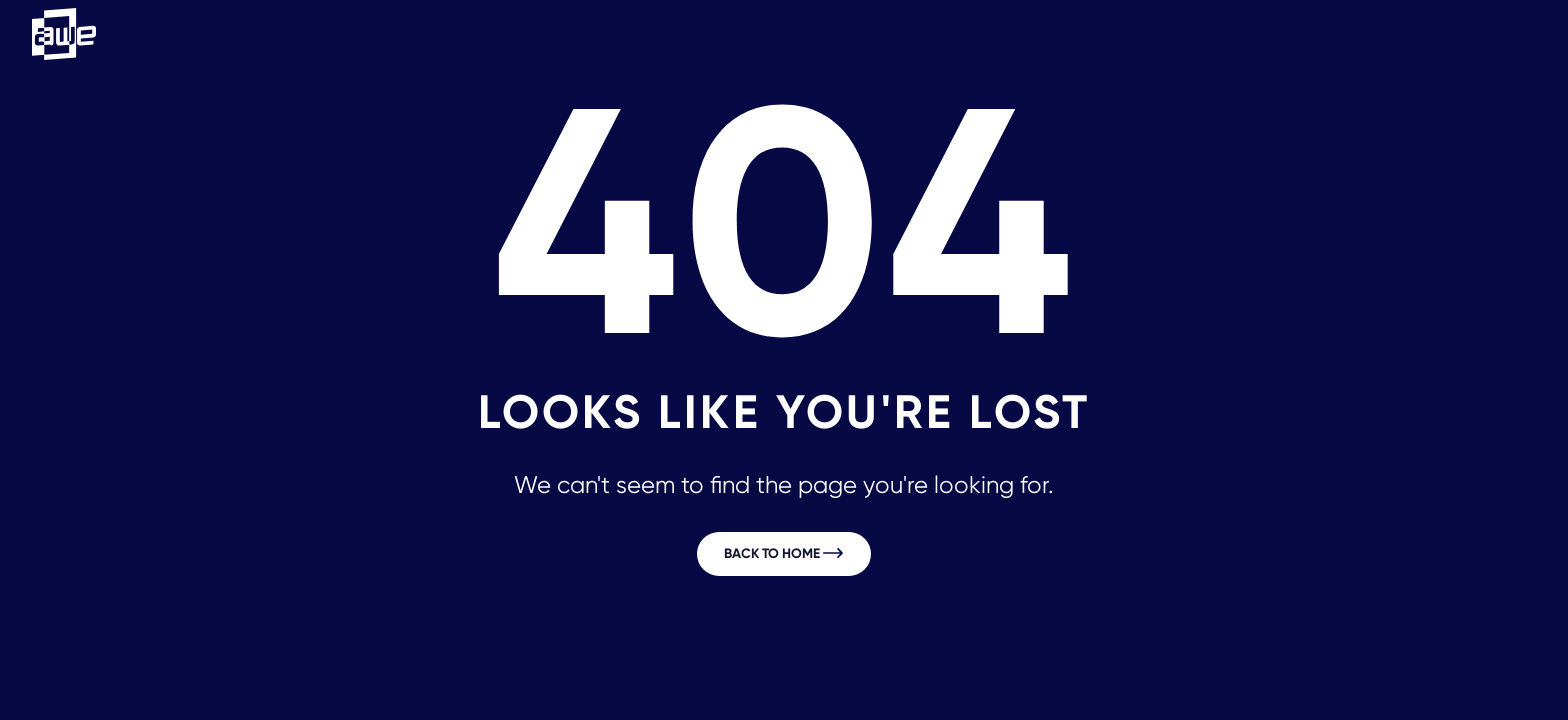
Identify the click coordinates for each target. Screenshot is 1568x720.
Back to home (784, 553)
